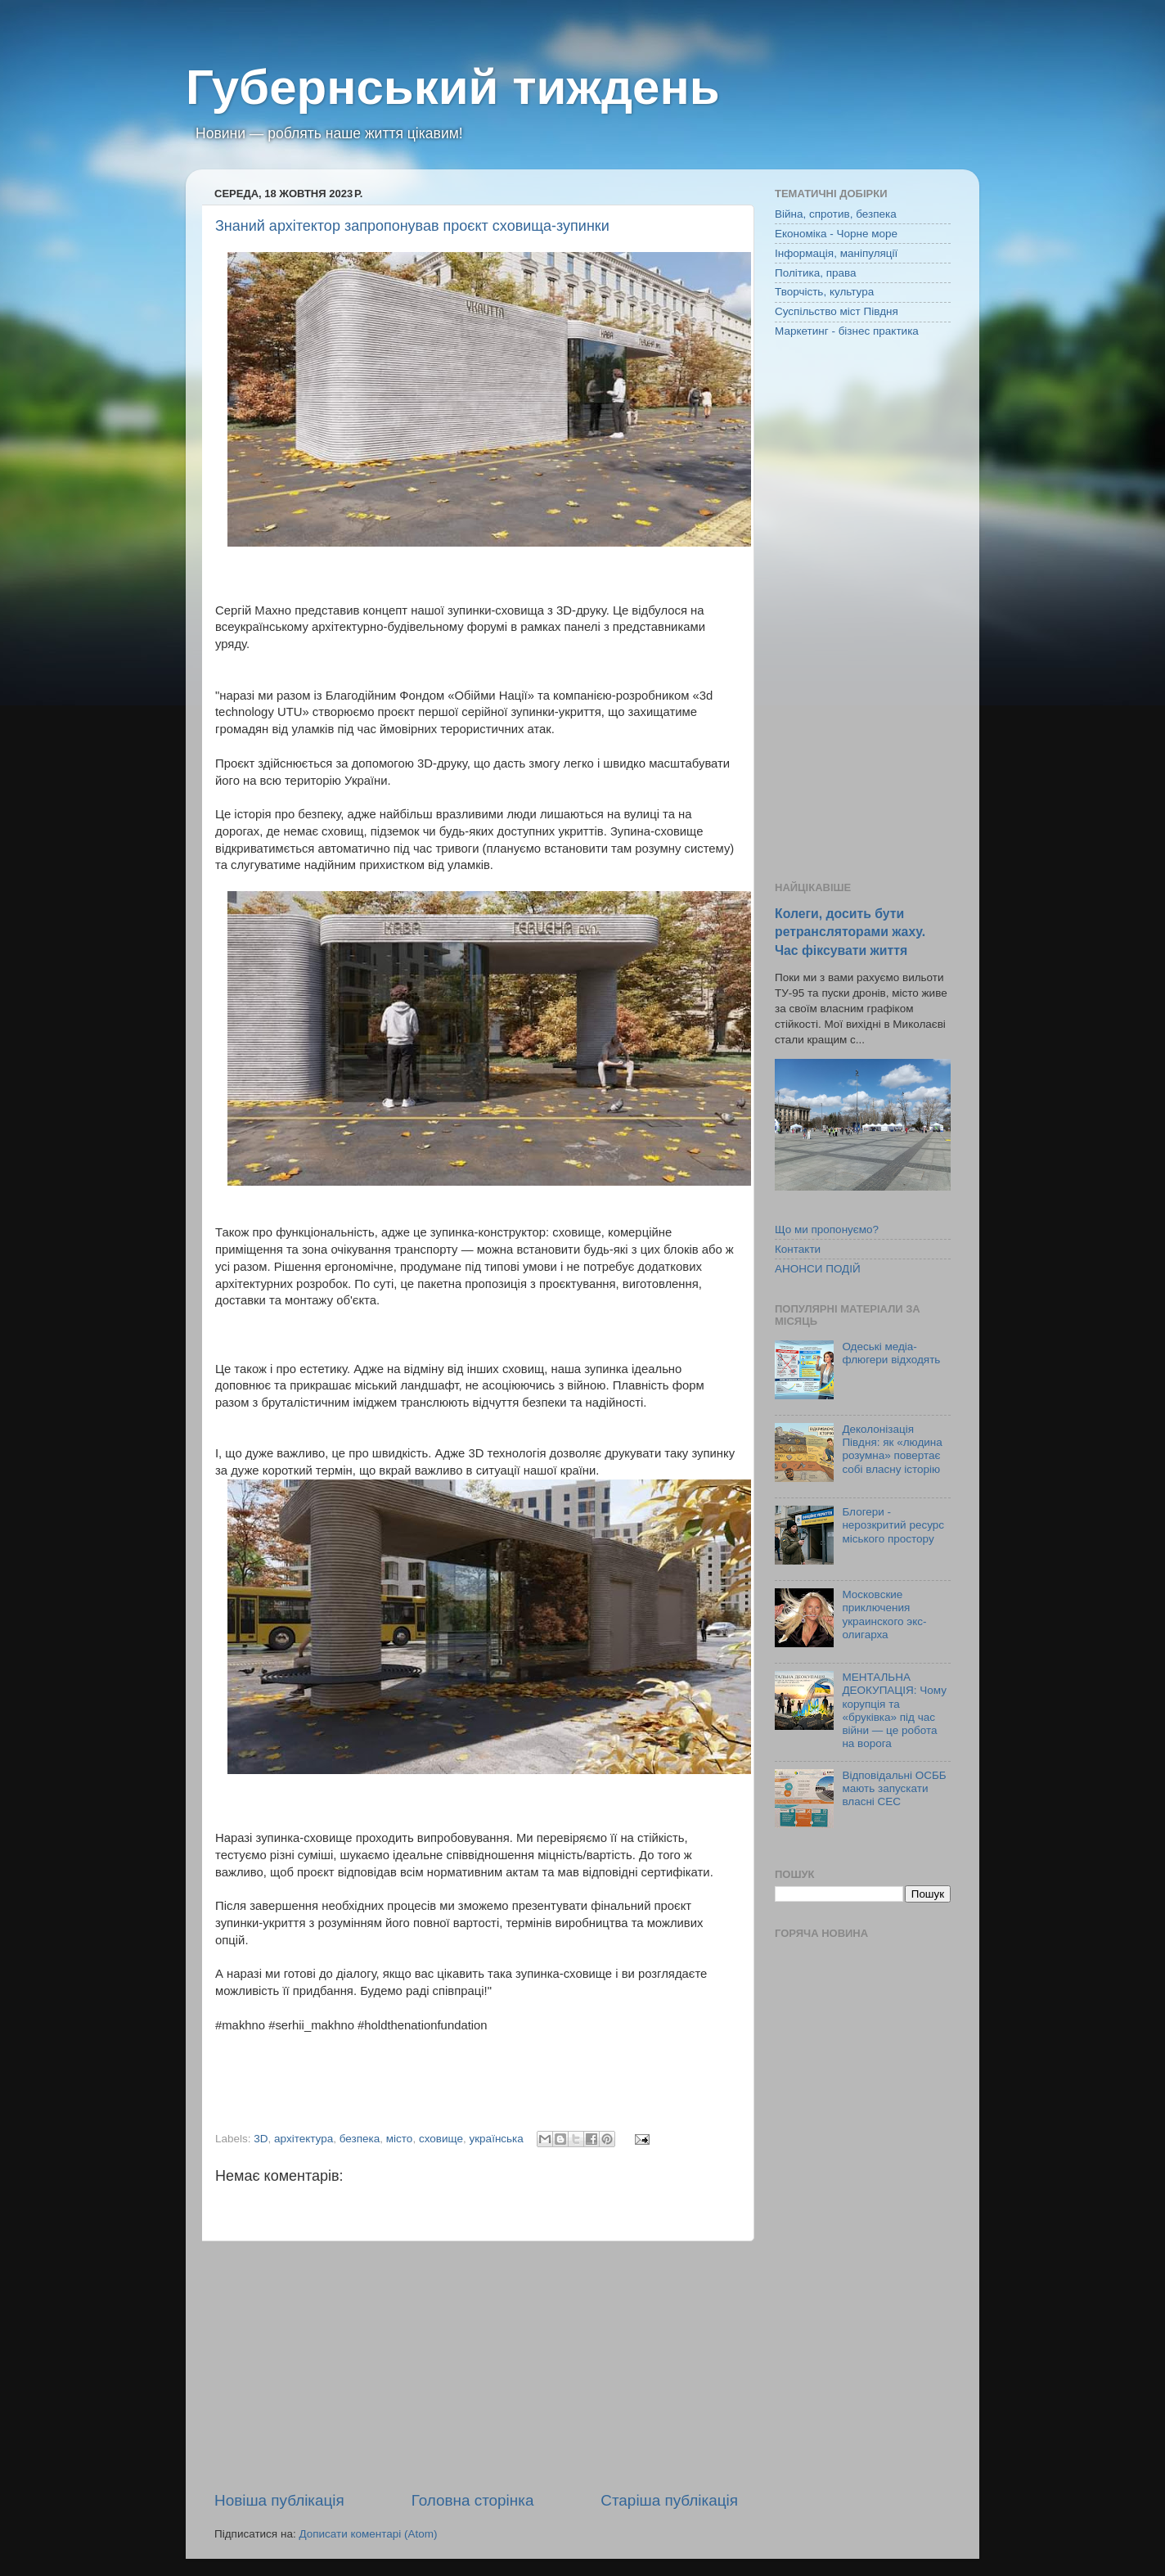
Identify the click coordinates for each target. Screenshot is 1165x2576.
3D (261, 2138)
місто (399, 2138)
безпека (360, 2138)
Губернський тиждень (453, 87)
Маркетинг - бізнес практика (847, 331)
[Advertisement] (476, 2365)
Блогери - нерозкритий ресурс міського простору (893, 1525)
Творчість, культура (824, 292)
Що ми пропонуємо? (827, 1229)
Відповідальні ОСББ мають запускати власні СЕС (894, 1788)
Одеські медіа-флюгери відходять (891, 1353)
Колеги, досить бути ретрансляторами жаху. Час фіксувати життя (850, 932)
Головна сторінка (473, 2500)
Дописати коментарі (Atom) (368, 2534)
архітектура (303, 2138)
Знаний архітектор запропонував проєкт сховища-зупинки (412, 226)
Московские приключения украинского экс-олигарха (884, 1614)
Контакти (798, 1249)
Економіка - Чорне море (836, 233)
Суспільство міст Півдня (836, 311)
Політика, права (816, 273)
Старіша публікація (669, 2500)
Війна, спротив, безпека (836, 214)
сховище (441, 2138)
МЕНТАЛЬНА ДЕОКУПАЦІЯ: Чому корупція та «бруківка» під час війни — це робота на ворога (894, 1710)
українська (496, 2138)
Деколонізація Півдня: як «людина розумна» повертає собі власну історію (892, 1449)
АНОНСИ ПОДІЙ (818, 1269)
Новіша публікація (279, 2500)
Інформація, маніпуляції (836, 253)
